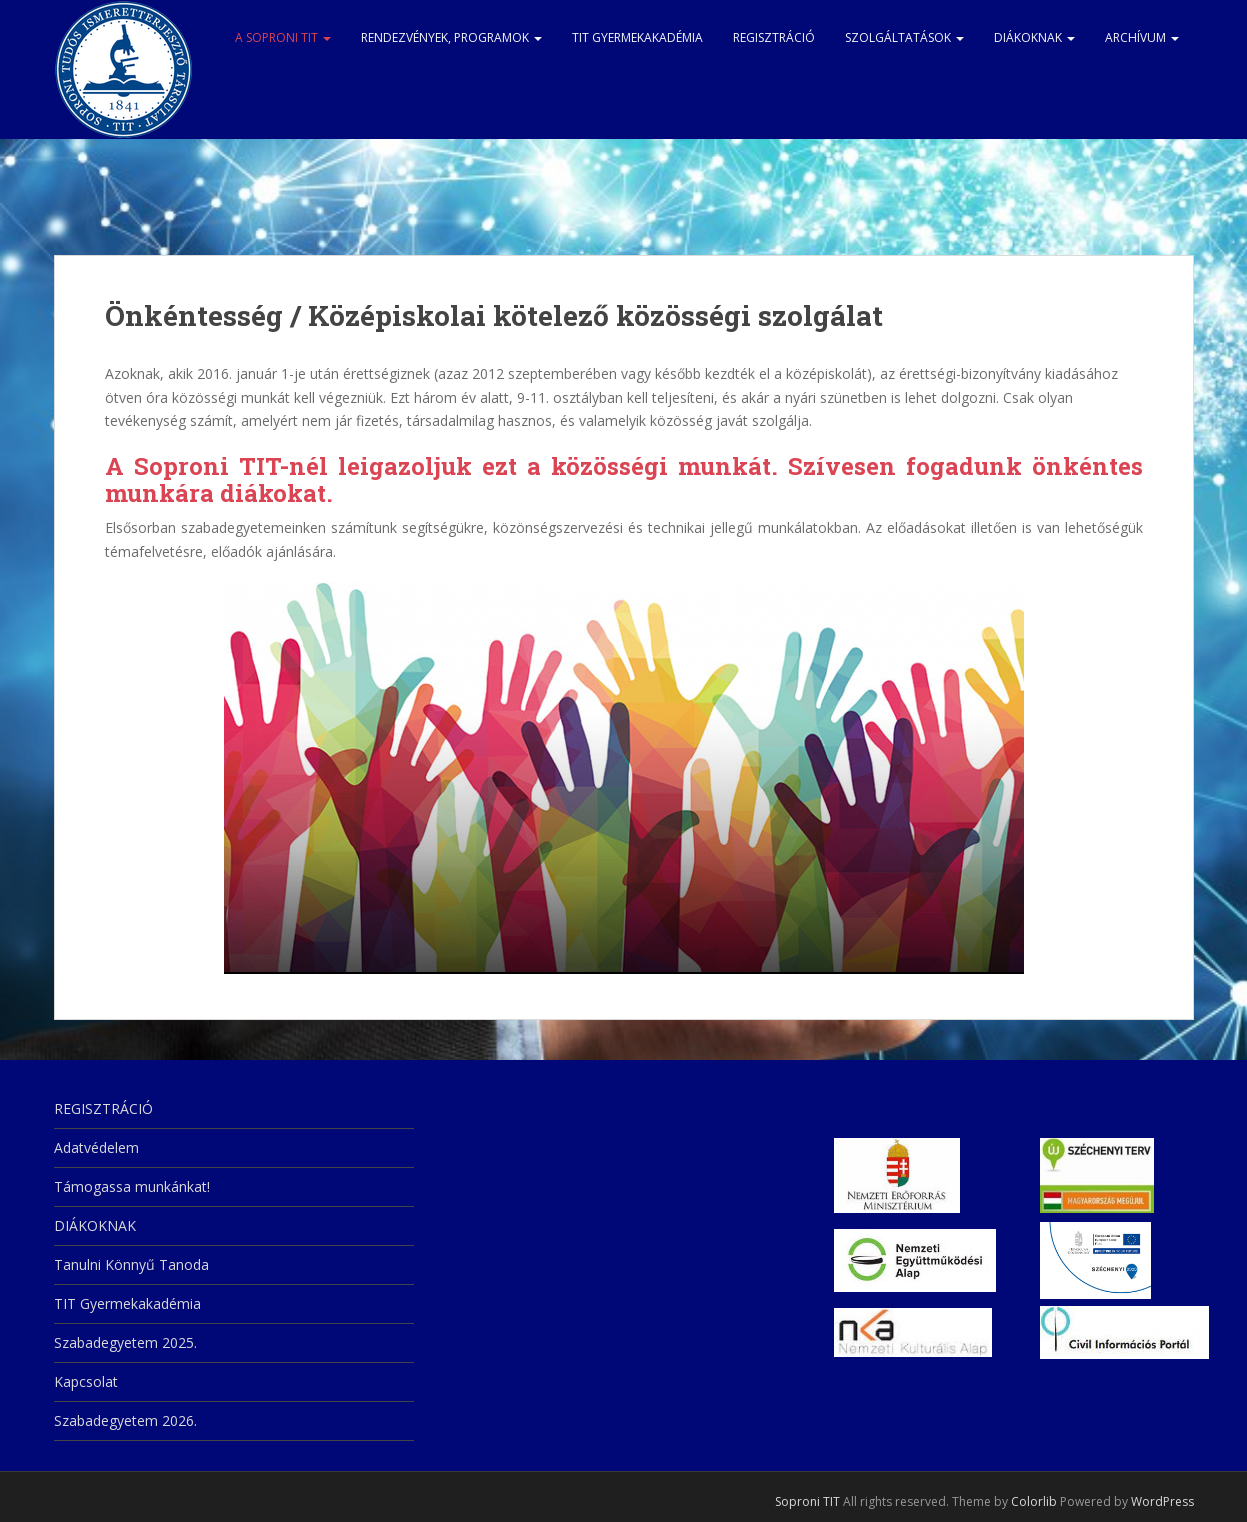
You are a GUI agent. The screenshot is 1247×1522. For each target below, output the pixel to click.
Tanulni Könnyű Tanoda (131, 1264)
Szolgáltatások (904, 37)
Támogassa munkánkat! (132, 1186)
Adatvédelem (96, 1147)
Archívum (1142, 37)
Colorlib (1034, 1501)
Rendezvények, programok (451, 37)
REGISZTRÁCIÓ (774, 37)
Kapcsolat (86, 1381)
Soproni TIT (807, 1501)
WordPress (1162, 1501)
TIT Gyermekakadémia (637, 37)
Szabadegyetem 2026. (125, 1420)
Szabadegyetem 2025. (125, 1342)
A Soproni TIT (283, 37)
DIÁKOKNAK (1034, 37)
